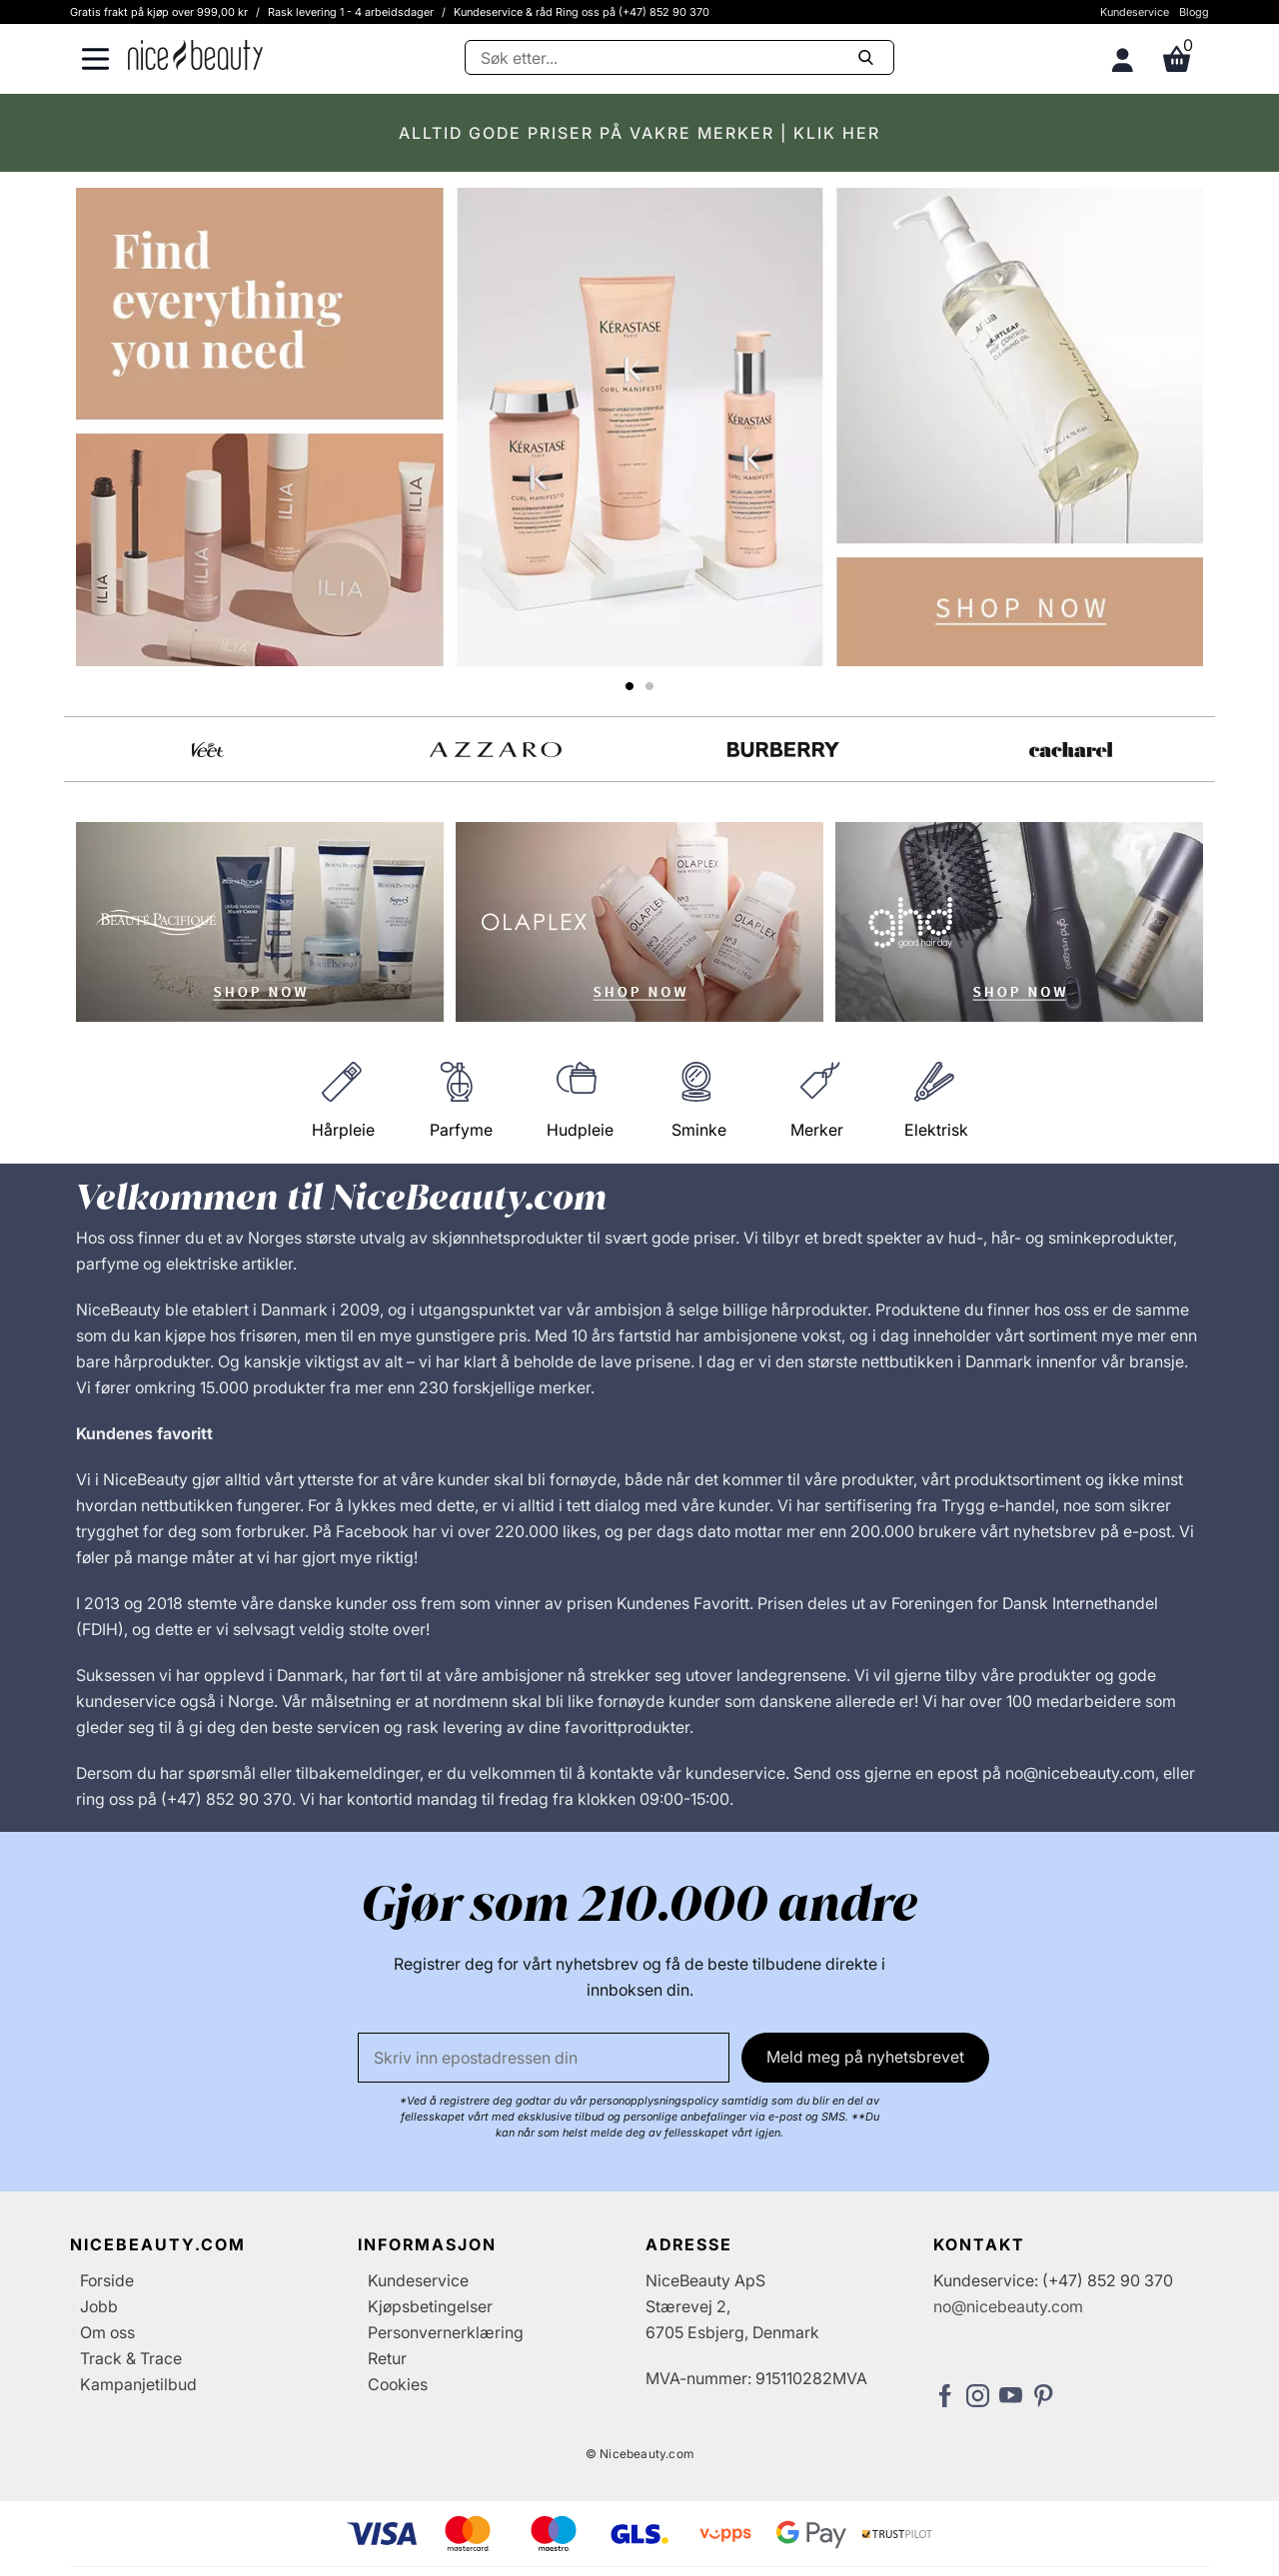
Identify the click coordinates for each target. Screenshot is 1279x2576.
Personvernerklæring (446, 2332)
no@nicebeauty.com (1008, 2306)
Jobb (99, 2306)
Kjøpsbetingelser (430, 2306)
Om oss (107, 2332)
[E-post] (543, 2058)
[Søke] (679, 57)
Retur (387, 2358)
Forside (107, 2280)
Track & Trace (131, 2358)
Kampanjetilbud (138, 2384)
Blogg (1194, 12)
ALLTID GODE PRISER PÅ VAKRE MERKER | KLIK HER (639, 133)
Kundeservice (1134, 12)
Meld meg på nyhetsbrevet (865, 2057)
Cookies (398, 2384)
